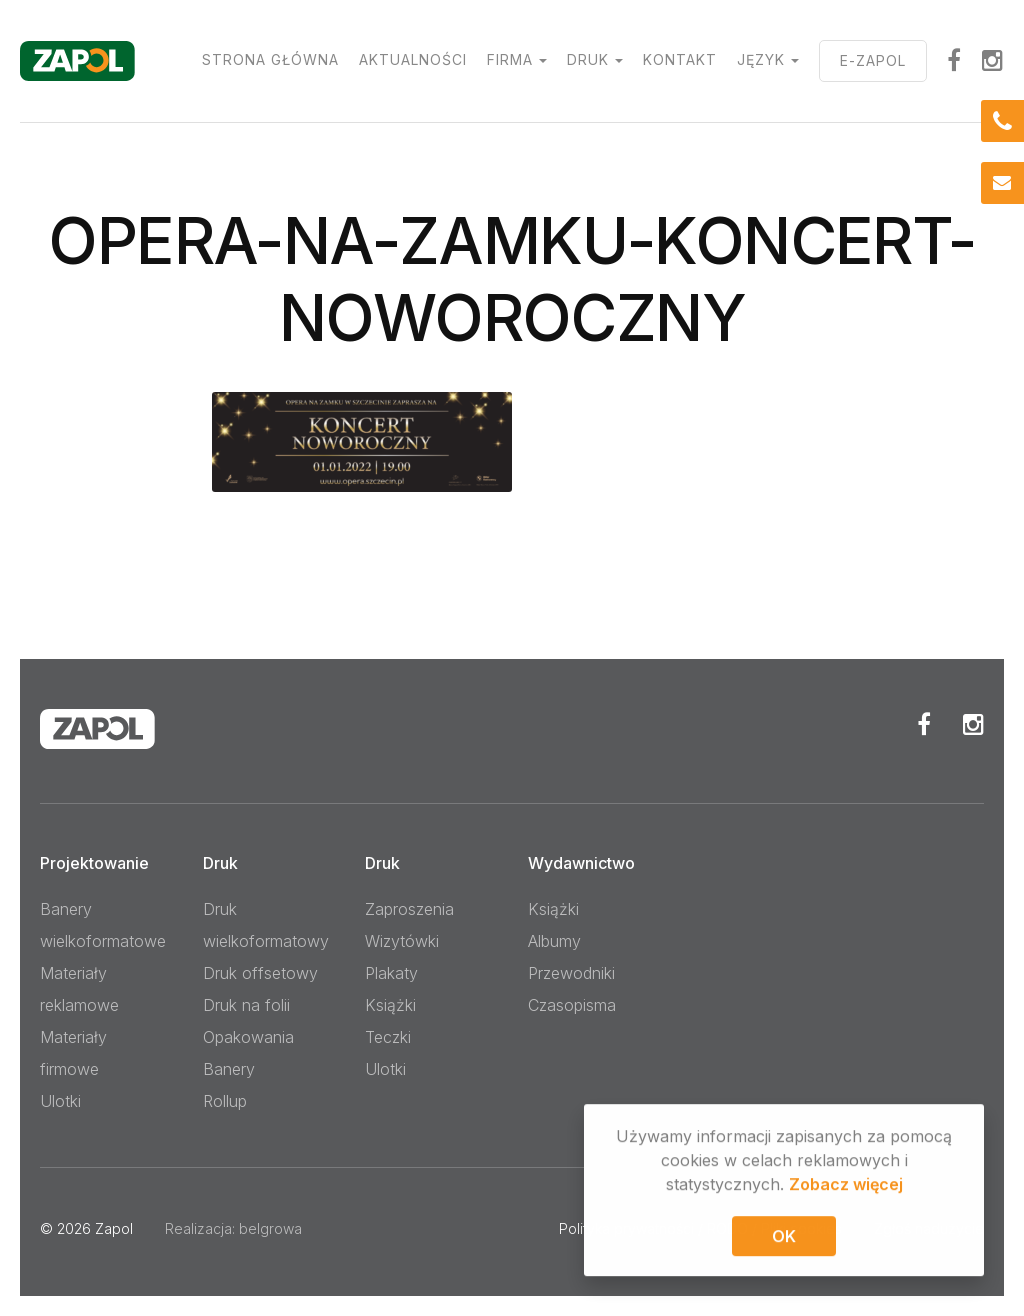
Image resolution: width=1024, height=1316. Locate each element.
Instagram (993, 60)
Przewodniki (571, 973)
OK (784, 1239)
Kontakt (680, 59)
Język (761, 59)
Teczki (388, 1037)
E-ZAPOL (873, 60)
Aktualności (413, 59)
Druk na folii (246, 1005)
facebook (954, 60)
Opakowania (248, 1037)
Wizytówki (402, 941)
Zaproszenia (409, 909)
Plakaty (391, 973)
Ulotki (60, 1101)
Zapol (114, 1228)
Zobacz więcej (846, 1187)
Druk (588, 59)
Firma (510, 59)
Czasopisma (572, 1005)
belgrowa (270, 1228)
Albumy (554, 941)
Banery (229, 1069)
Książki (390, 1005)
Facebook (924, 724)
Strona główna (270, 59)
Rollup (225, 1101)
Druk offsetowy (260, 973)
